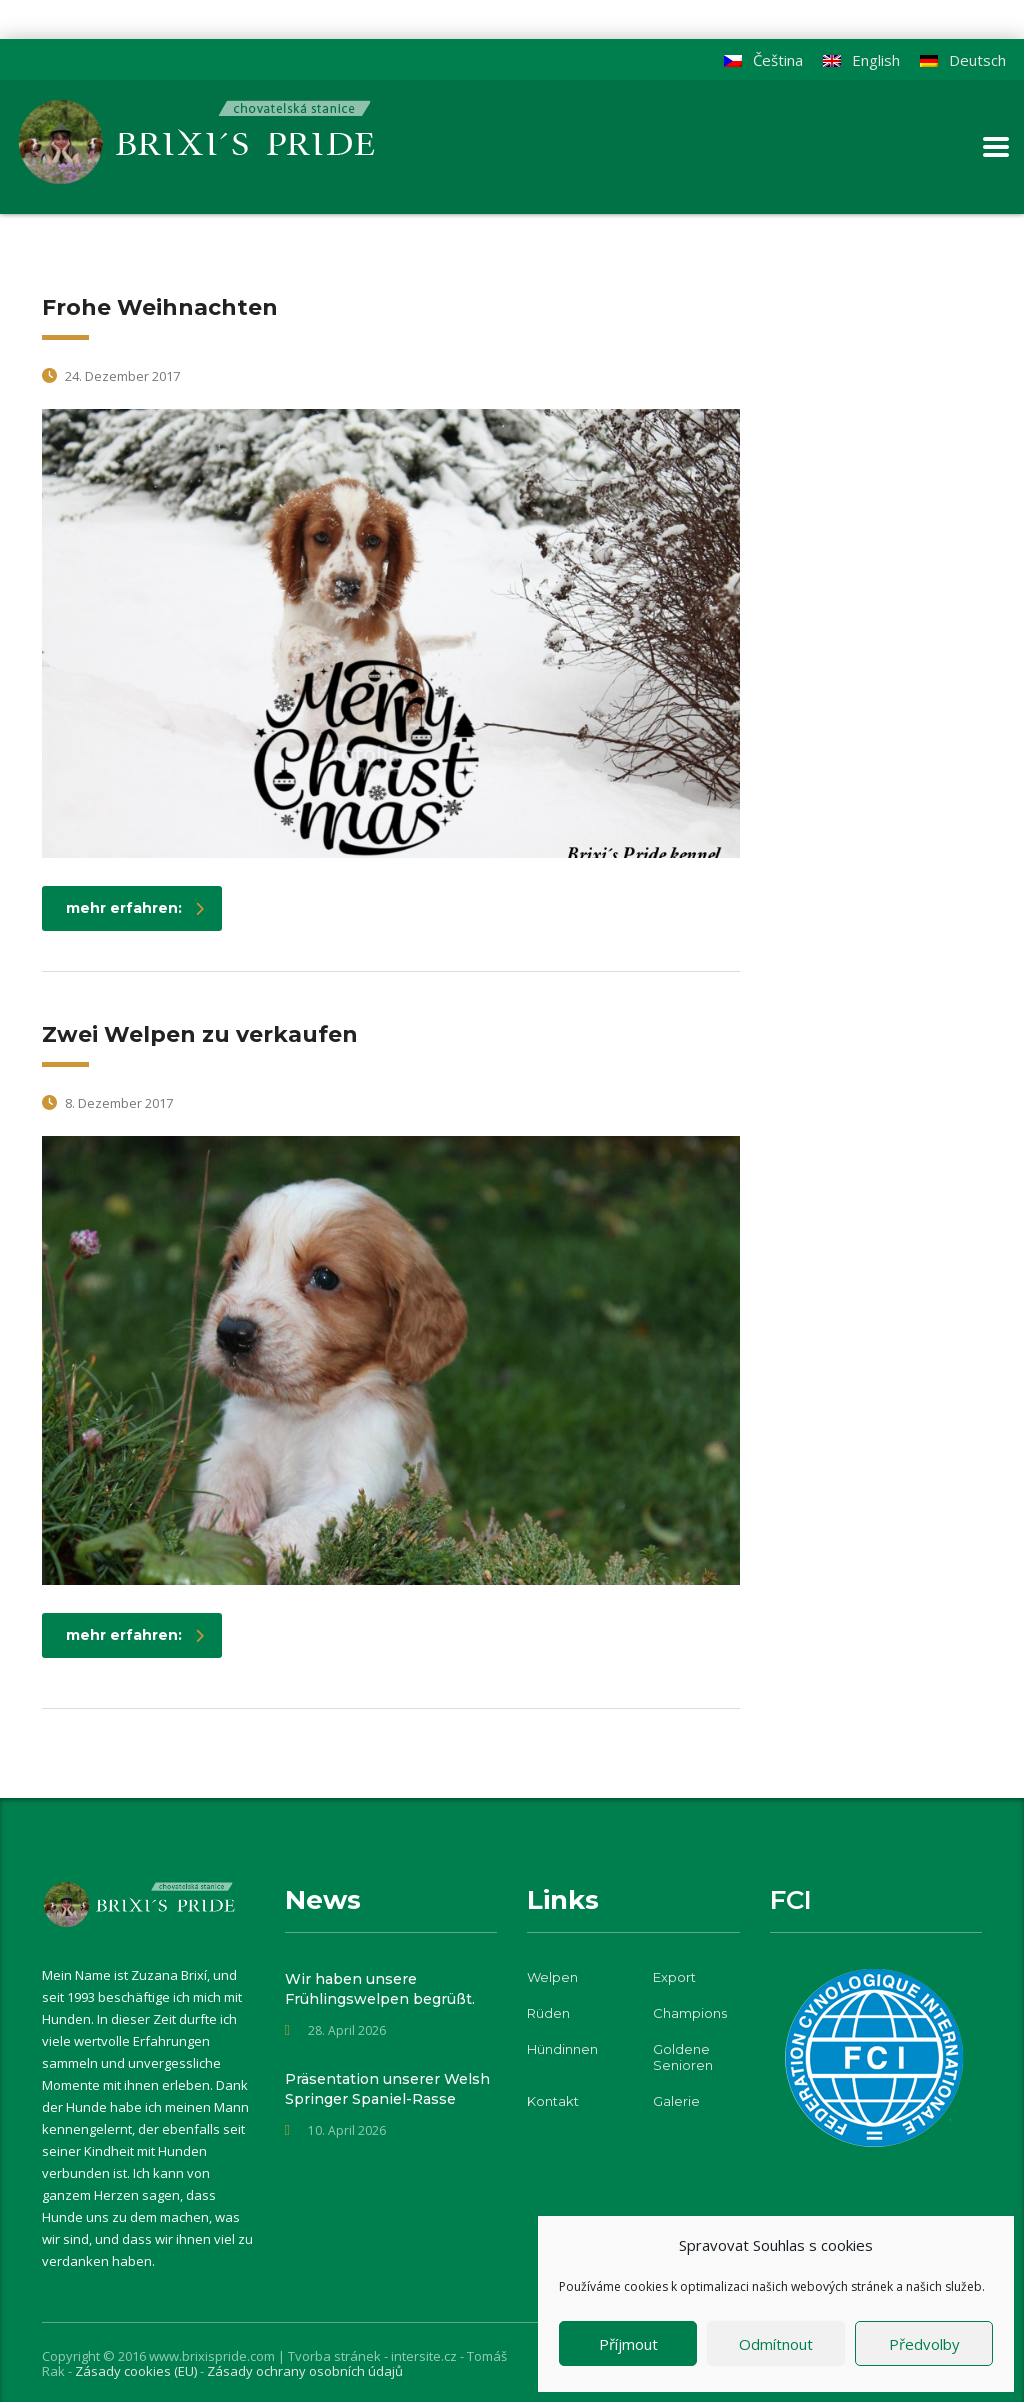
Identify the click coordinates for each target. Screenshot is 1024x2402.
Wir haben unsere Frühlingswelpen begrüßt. (380, 1989)
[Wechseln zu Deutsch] (963, 60)
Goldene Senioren (683, 2057)
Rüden (548, 2013)
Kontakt (553, 2101)
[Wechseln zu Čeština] (763, 60)
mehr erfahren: (135, 908)
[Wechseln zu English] (861, 60)
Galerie (676, 2101)
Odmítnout (776, 2344)
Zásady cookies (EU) (137, 2371)
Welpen (552, 1977)
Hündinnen (562, 2049)
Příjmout (628, 2344)
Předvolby (924, 2344)
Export (674, 1977)
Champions (690, 2013)
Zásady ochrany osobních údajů (305, 2371)
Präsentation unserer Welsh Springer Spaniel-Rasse (387, 2089)
